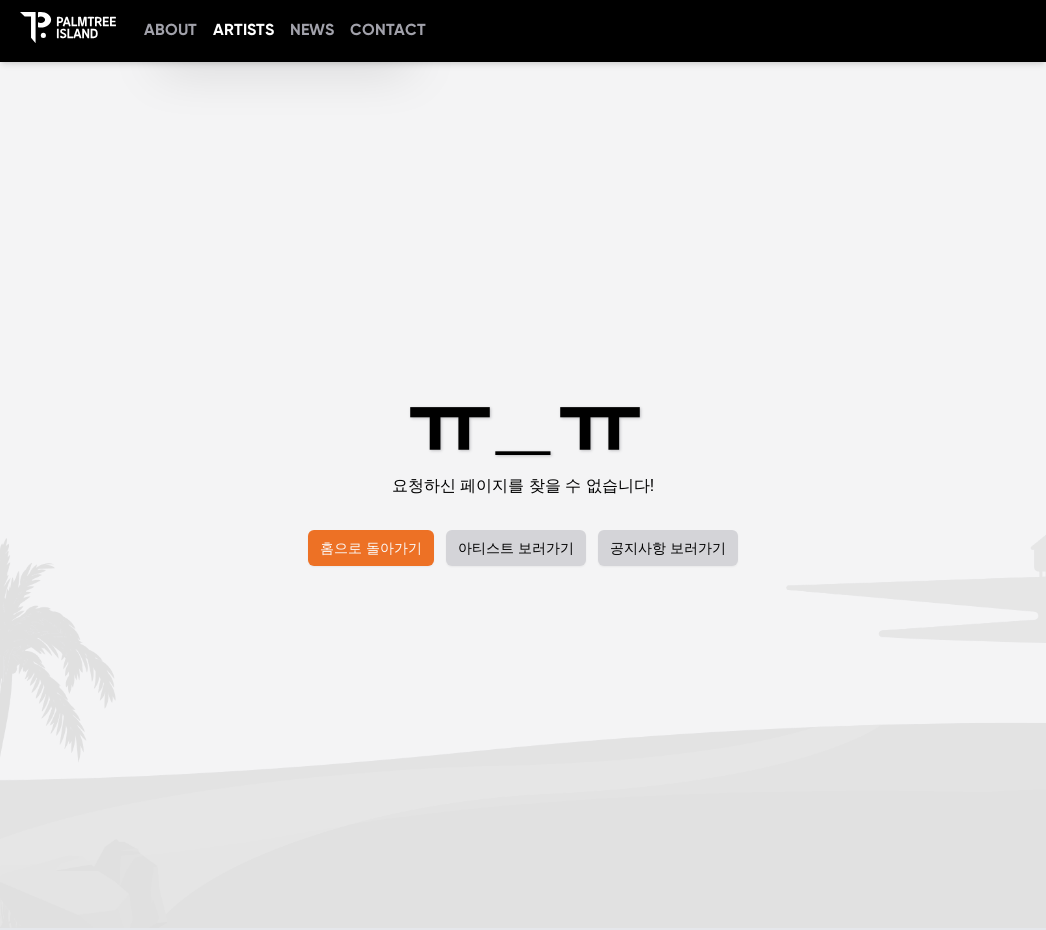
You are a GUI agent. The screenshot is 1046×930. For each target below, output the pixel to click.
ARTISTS (243, 29)
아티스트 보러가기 (516, 548)
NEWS (312, 29)
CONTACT (388, 29)
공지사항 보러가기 (668, 548)
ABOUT (170, 29)
